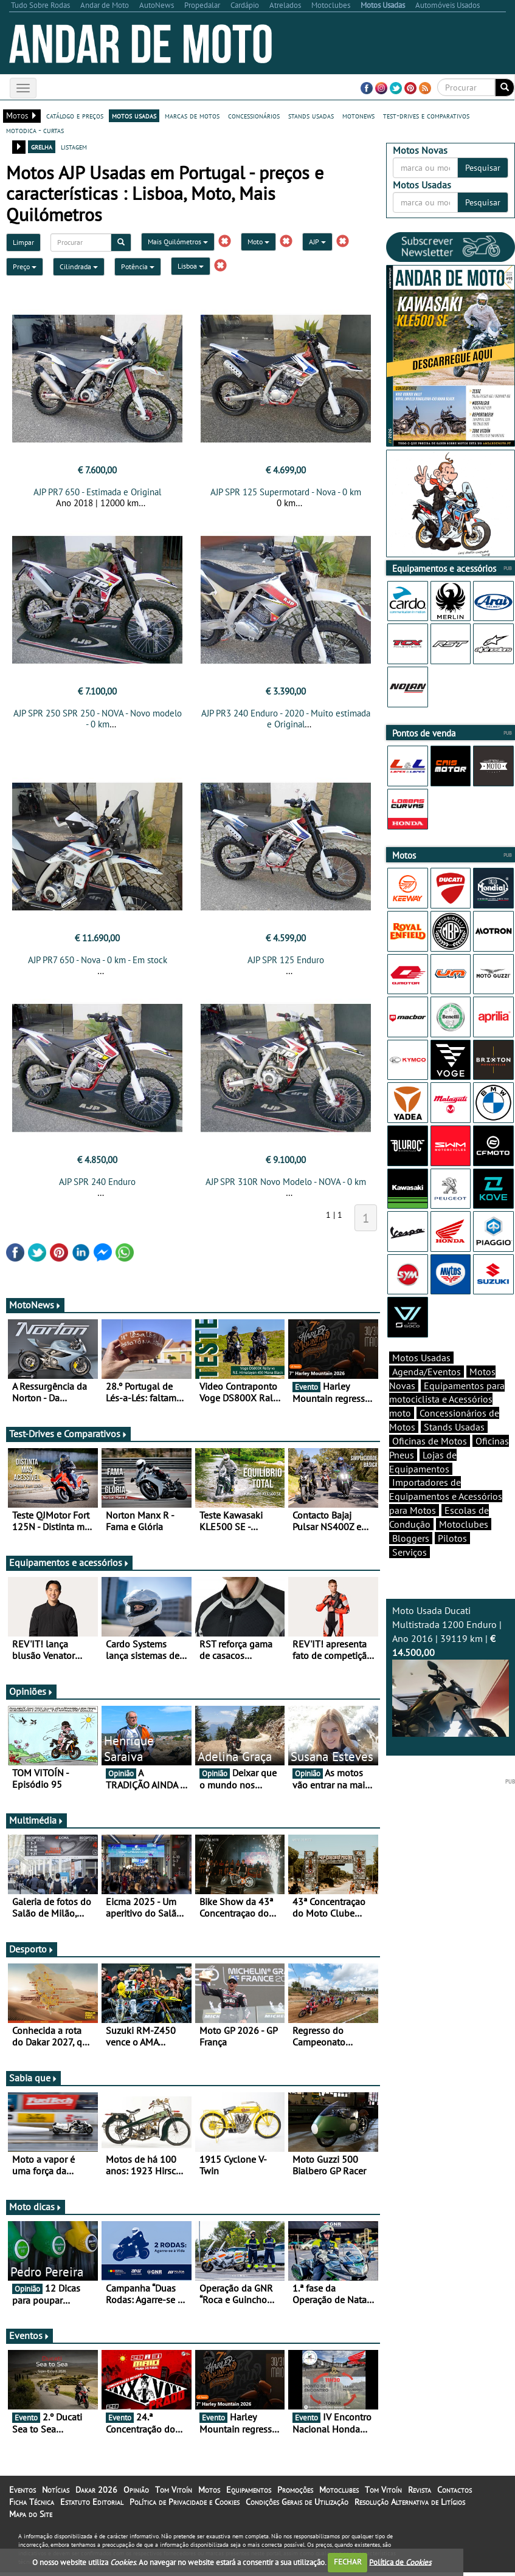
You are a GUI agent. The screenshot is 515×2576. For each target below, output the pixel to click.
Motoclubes (463, 1524)
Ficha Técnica (31, 2505)
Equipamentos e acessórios (69, 1566)
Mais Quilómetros (178, 241)
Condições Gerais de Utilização (297, 2505)
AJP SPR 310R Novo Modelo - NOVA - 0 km (286, 1185)
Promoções (295, 2493)
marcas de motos (192, 115)
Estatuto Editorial (91, 2505)
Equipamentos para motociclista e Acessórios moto (447, 1399)
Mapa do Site (30, 2517)
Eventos (29, 2339)
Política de (400, 2562)
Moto (258, 241)
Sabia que (33, 2081)
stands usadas (311, 115)
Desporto (31, 1952)
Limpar (23, 242)
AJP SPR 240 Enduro (97, 1185)
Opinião (136, 2493)
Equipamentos (248, 2493)
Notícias (55, 2493)
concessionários (254, 115)
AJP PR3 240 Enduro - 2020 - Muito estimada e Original (285, 718)
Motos (209, 2493)
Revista (419, 2493)
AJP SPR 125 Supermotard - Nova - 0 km (285, 492)
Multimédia (36, 1824)
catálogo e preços (74, 115)
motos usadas (134, 115)
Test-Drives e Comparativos (68, 1437)
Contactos (454, 2493)
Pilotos (452, 1538)
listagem (74, 146)
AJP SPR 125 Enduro (285, 963)
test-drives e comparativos (426, 115)
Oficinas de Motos (429, 1441)
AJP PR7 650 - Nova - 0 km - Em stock (97, 963)
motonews (358, 115)
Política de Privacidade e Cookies (185, 2505)
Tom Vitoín (173, 2493)
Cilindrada (79, 266)
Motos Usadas (421, 1358)
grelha (41, 146)
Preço (24, 266)
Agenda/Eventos (426, 1371)
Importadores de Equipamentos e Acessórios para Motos (445, 1496)
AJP (317, 241)
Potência (137, 266)
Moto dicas (35, 2210)
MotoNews (35, 1308)
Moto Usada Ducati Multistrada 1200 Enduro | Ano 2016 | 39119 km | (450, 1670)
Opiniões (31, 1695)
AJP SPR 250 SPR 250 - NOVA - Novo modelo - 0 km (97, 718)
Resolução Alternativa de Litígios (409, 2505)
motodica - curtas (35, 130)
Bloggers (410, 1538)
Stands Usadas (454, 1427)
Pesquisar (482, 167)
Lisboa (191, 265)
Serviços (409, 1552)
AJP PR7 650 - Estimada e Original (97, 492)
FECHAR (348, 2562)
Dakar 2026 (96, 2493)
